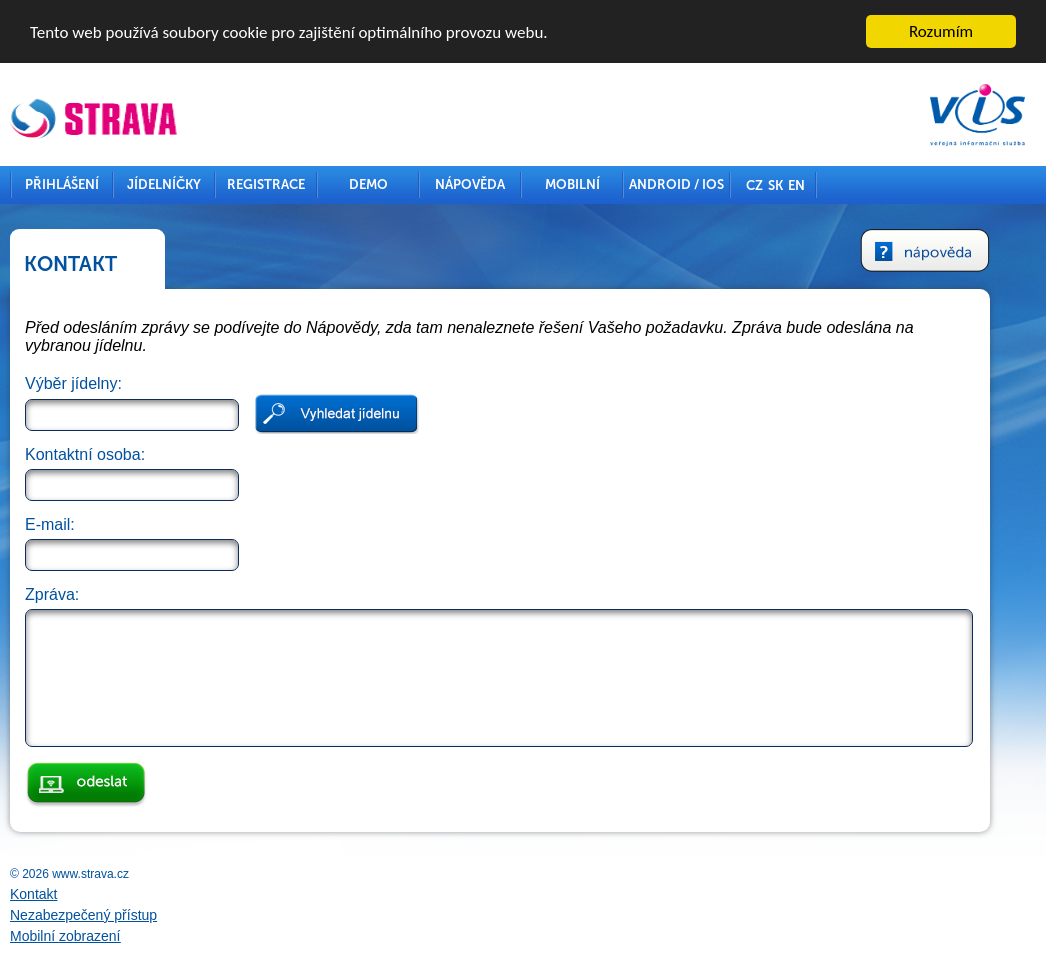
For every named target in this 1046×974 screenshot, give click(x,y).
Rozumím (941, 31)
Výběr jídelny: (73, 383)
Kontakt (33, 894)
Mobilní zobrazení (65, 936)
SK (775, 185)
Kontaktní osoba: (85, 454)
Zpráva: (52, 594)
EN (796, 185)
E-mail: (50, 524)
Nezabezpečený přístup (83, 915)
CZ (754, 185)
